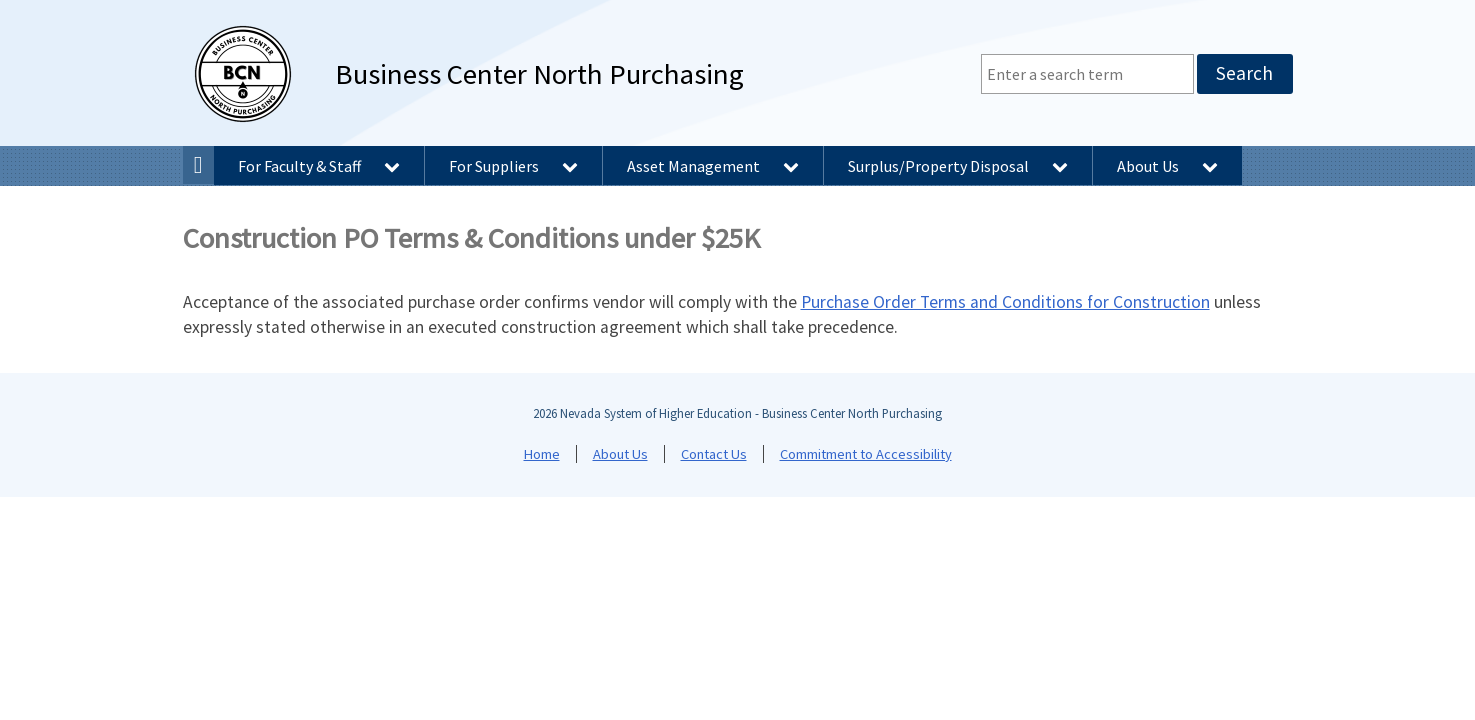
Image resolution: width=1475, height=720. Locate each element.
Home (542, 454)
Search (1244, 73)
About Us (1167, 166)
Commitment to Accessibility (866, 454)
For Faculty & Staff (319, 166)
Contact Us (714, 454)
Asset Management (713, 166)
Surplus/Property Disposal (958, 166)
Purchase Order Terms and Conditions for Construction (1005, 302)
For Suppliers (513, 166)
